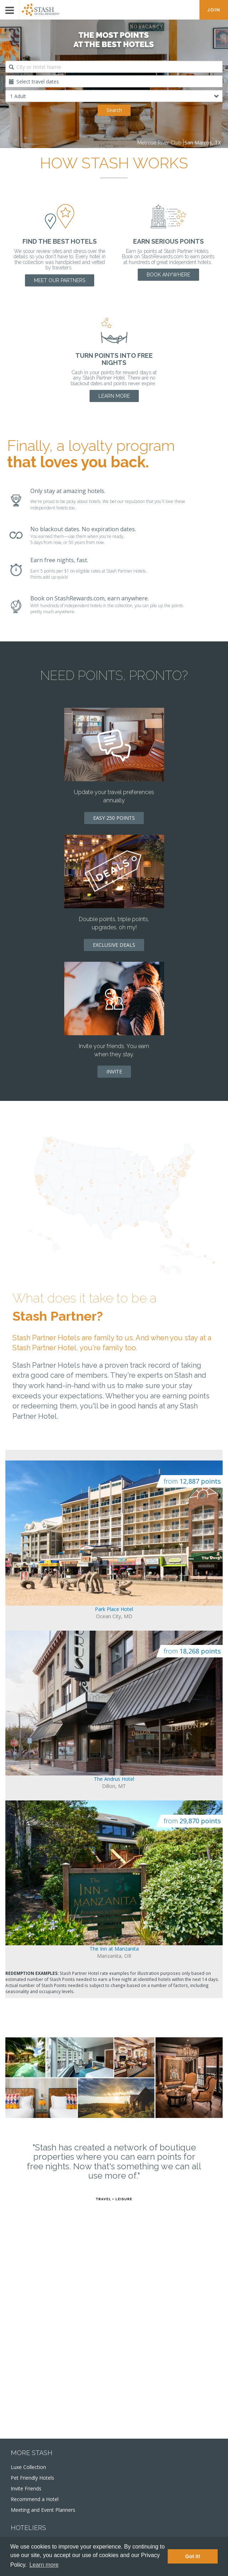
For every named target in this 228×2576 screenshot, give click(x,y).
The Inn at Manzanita (114, 1948)
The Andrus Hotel (114, 1778)
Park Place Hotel (114, 1609)
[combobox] (114, 67)
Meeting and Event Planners (43, 2509)
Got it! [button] (192, 2556)
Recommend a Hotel (35, 2499)
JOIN (213, 9)
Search (114, 110)
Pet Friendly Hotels (32, 2477)
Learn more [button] (44, 2565)
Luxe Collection (28, 2467)
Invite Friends (26, 2488)
